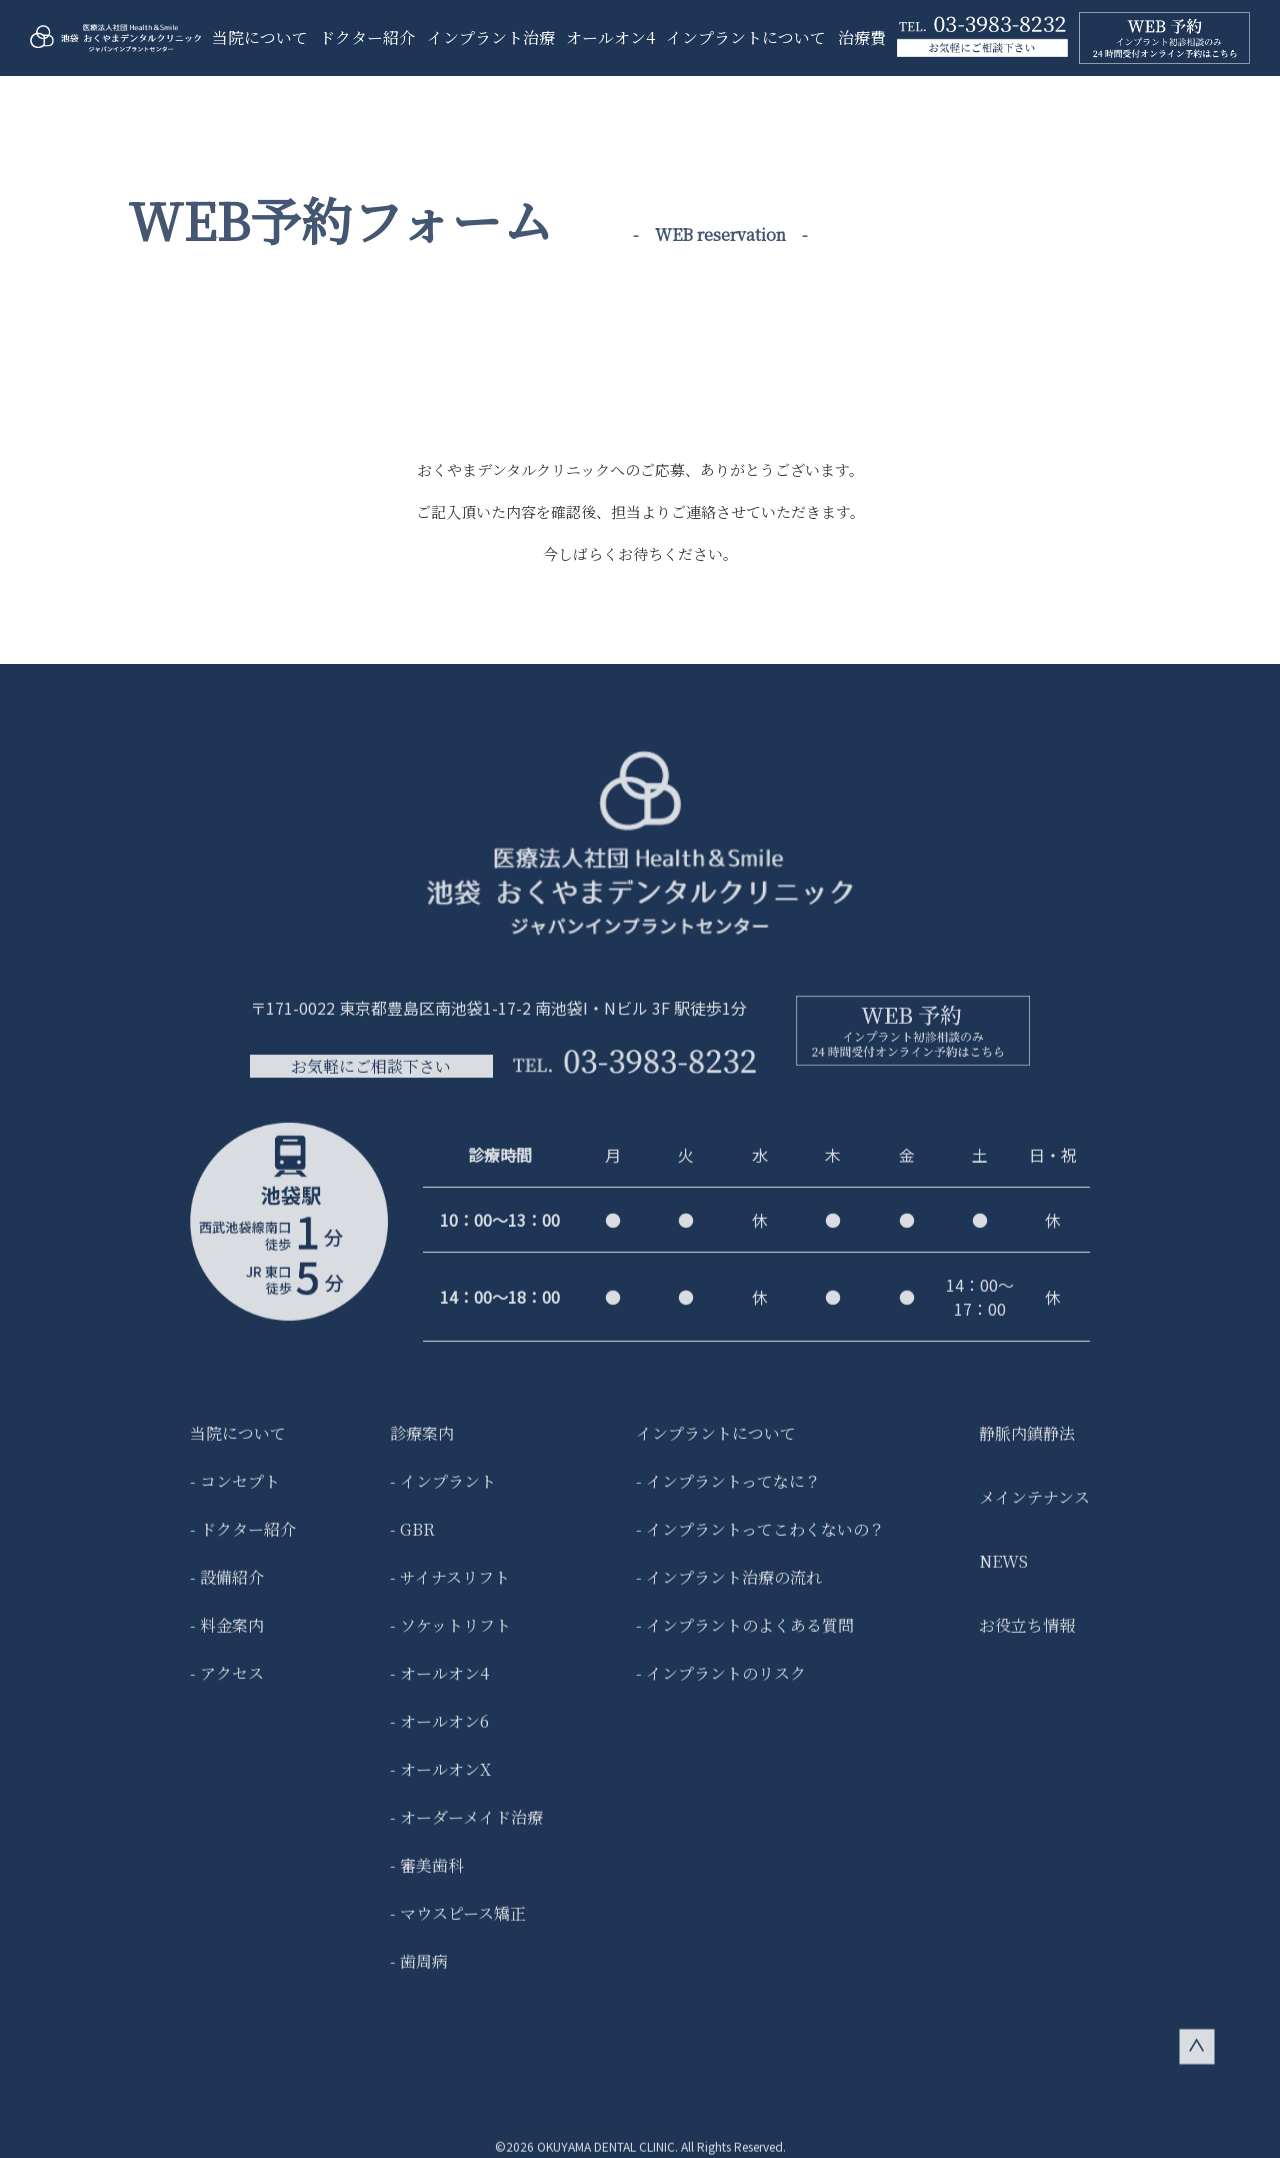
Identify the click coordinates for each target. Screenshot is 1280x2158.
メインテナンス (1034, 1512)
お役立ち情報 (1027, 1640)
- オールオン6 (439, 1736)
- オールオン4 (439, 1688)
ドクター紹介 (367, 37)
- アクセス (227, 1688)
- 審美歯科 (427, 1880)
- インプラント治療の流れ (729, 1592)
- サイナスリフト (450, 1592)
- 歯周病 (419, 1976)
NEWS (1003, 1576)
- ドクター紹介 (243, 1544)
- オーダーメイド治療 (466, 1832)
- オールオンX (440, 1784)
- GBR (412, 1544)
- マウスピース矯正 (458, 1928)
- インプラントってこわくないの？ (760, 1544)
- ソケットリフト (450, 1640)
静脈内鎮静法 (1027, 1448)
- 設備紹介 (227, 1592)
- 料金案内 (227, 1640)
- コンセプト (235, 1496)
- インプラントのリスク (721, 1688)
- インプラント (443, 1496)
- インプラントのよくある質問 (745, 1640)
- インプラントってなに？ (728, 1496)
